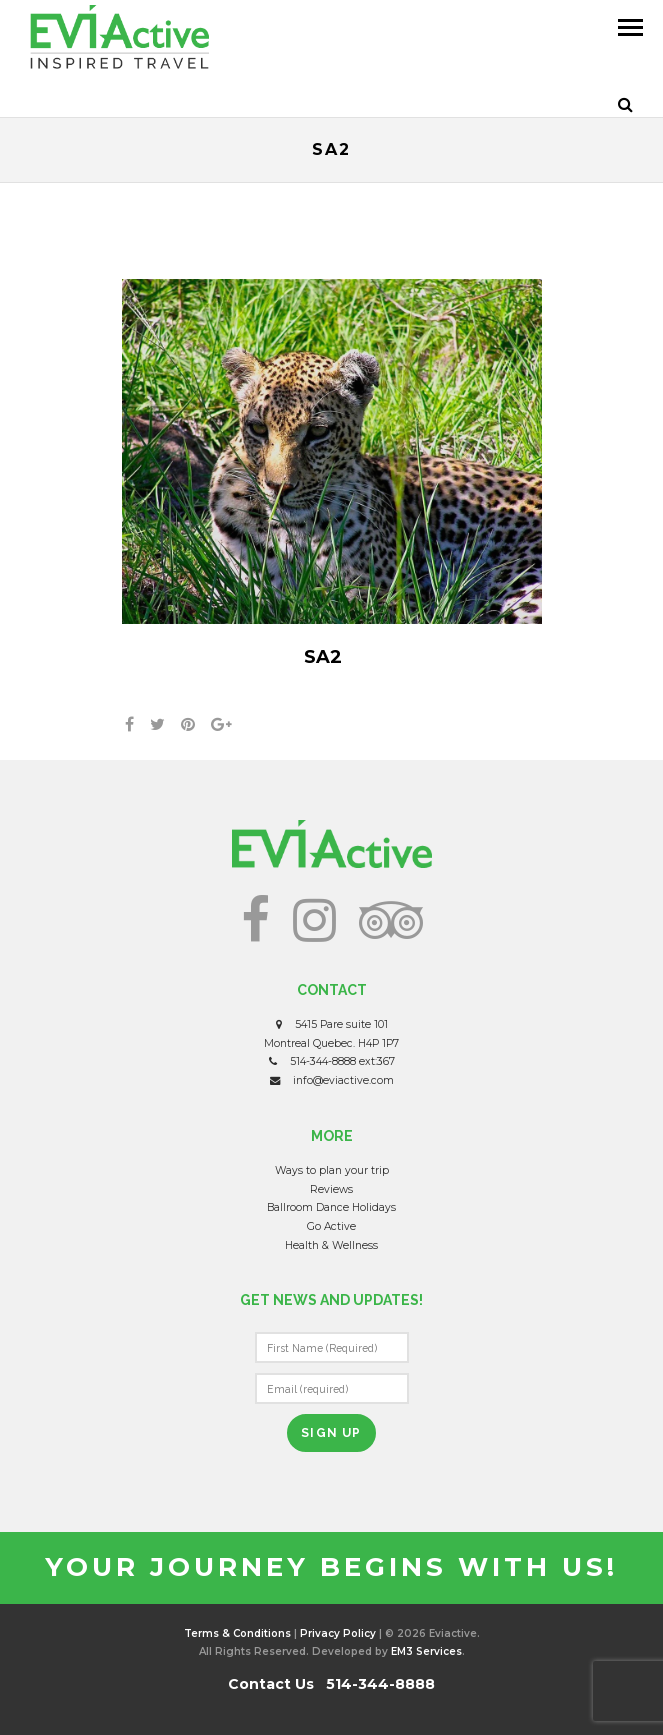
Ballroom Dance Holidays (331, 1207)
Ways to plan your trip (332, 1170)
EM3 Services (426, 1651)
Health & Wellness (331, 1245)
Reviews (331, 1189)
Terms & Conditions (237, 1633)
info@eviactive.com (343, 1080)
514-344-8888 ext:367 (342, 1061)
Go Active (331, 1226)
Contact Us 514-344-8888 (331, 1684)
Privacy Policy (338, 1633)
